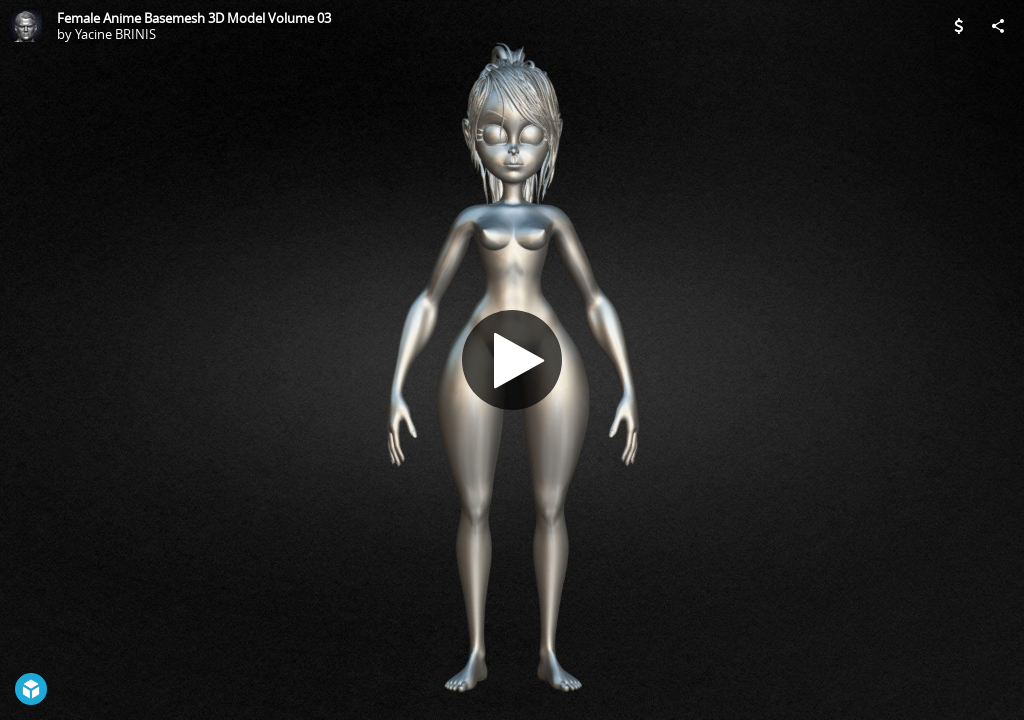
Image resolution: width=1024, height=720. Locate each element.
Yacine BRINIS (115, 34)
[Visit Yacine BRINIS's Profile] (26, 26)
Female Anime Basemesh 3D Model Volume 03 (194, 18)
